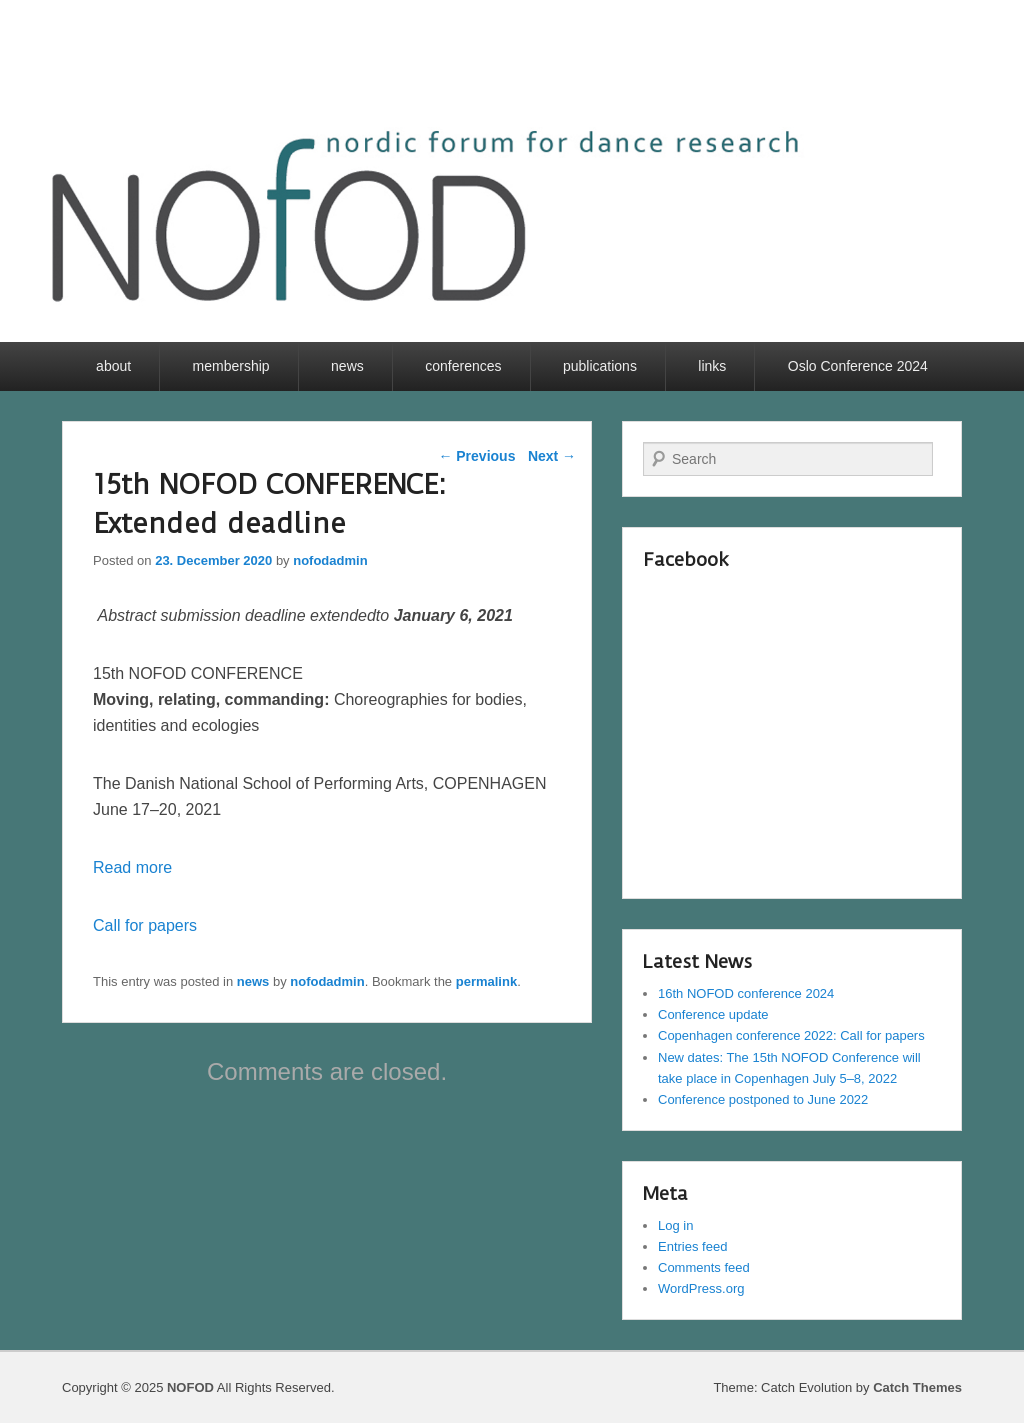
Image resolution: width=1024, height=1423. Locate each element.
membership (231, 366)
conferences (463, 366)
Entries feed (692, 1246)
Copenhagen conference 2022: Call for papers (791, 1035)
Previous (476, 456)
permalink (486, 981)
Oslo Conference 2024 (858, 366)
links (712, 366)
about (113, 366)
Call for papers (145, 925)
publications (600, 366)
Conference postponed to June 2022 (763, 1099)
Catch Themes (917, 1387)
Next (552, 456)
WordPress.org (701, 1288)
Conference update (713, 1014)
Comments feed (704, 1267)
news (347, 366)
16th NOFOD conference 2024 (746, 993)
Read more (132, 867)
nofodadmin (330, 560)
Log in (675, 1225)
